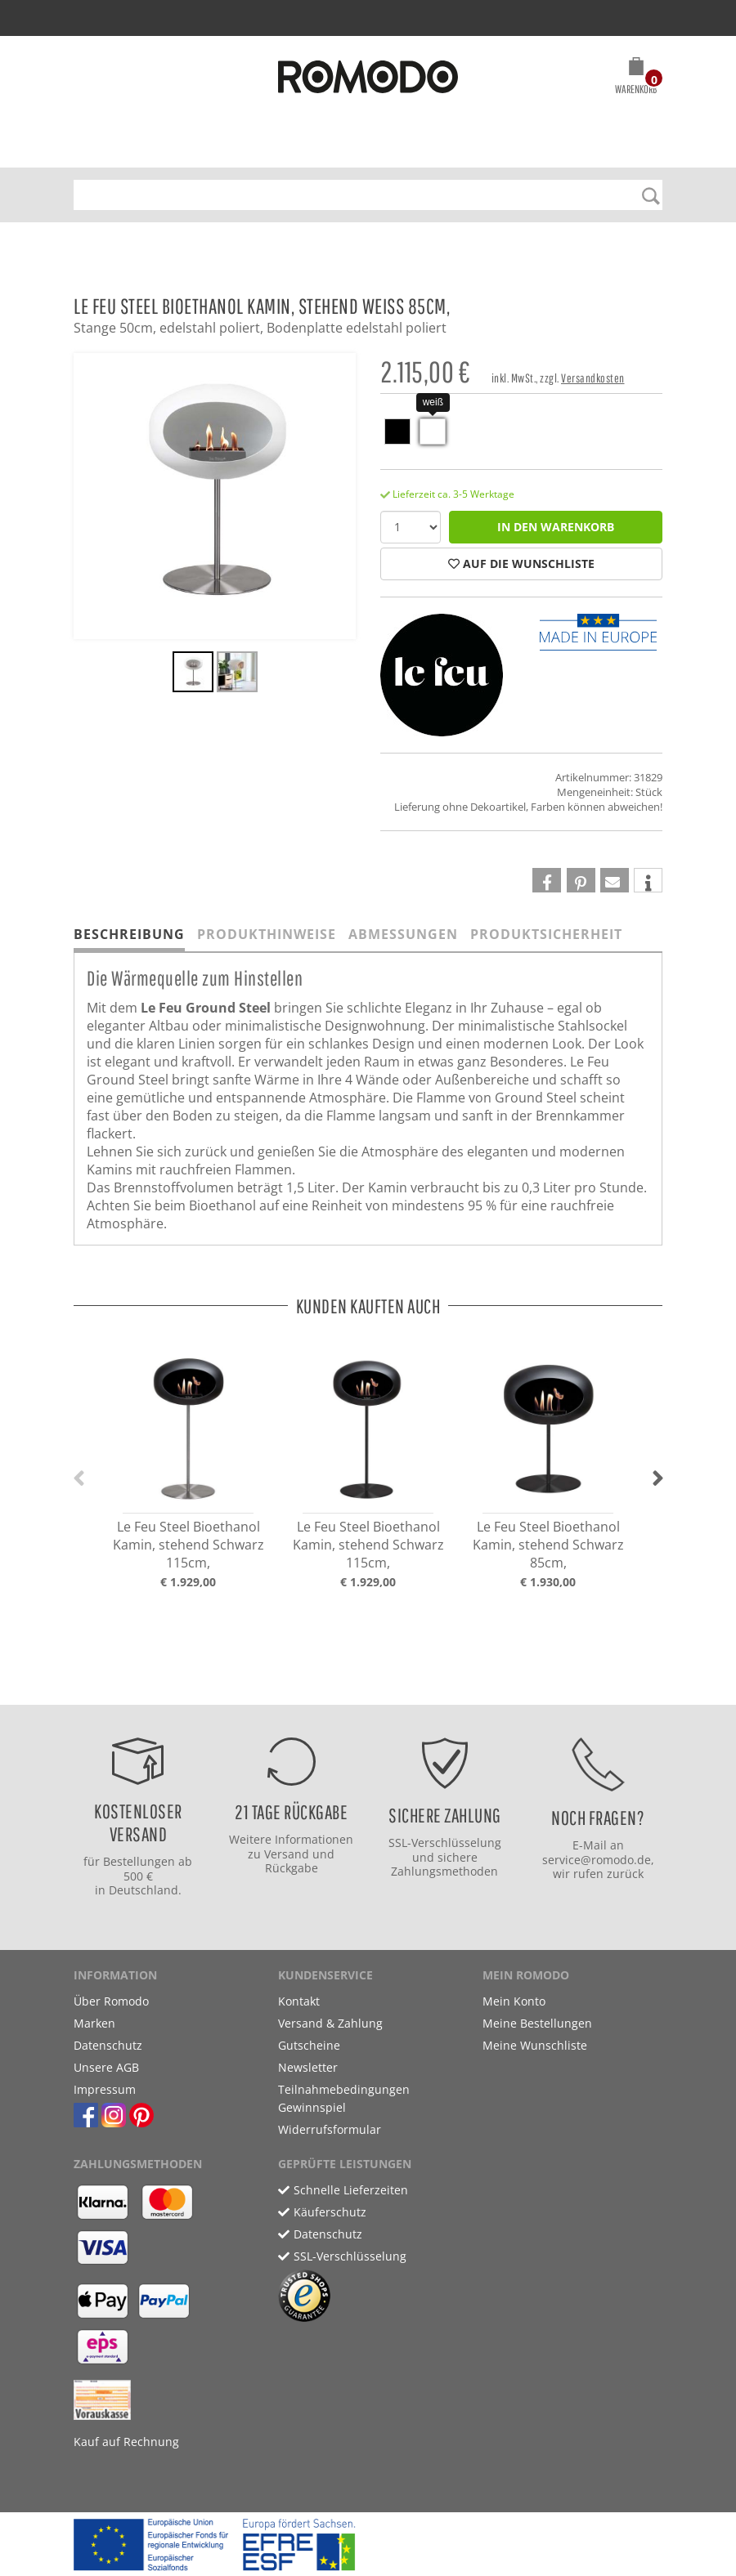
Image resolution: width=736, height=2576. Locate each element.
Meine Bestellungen (537, 2023)
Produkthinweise (266, 934)
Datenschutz (108, 2045)
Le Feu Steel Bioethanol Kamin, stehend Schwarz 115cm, (188, 1545)
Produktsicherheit (546, 934)
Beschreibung (129, 934)
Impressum (105, 2089)
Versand (286, 1854)
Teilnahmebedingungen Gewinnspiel (344, 2098)
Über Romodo (111, 2001)
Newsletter (308, 2067)
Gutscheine (309, 2045)
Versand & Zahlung (330, 2023)
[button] (636, 78)
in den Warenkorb (555, 526)
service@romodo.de (596, 1859)
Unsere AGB (106, 2067)
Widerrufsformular (329, 2129)
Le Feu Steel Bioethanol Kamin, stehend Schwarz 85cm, (548, 1545)
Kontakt (299, 2001)
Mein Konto (513, 2001)
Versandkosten (593, 378)
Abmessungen (403, 934)
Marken (94, 2023)
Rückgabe (291, 1868)
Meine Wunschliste (534, 2045)
